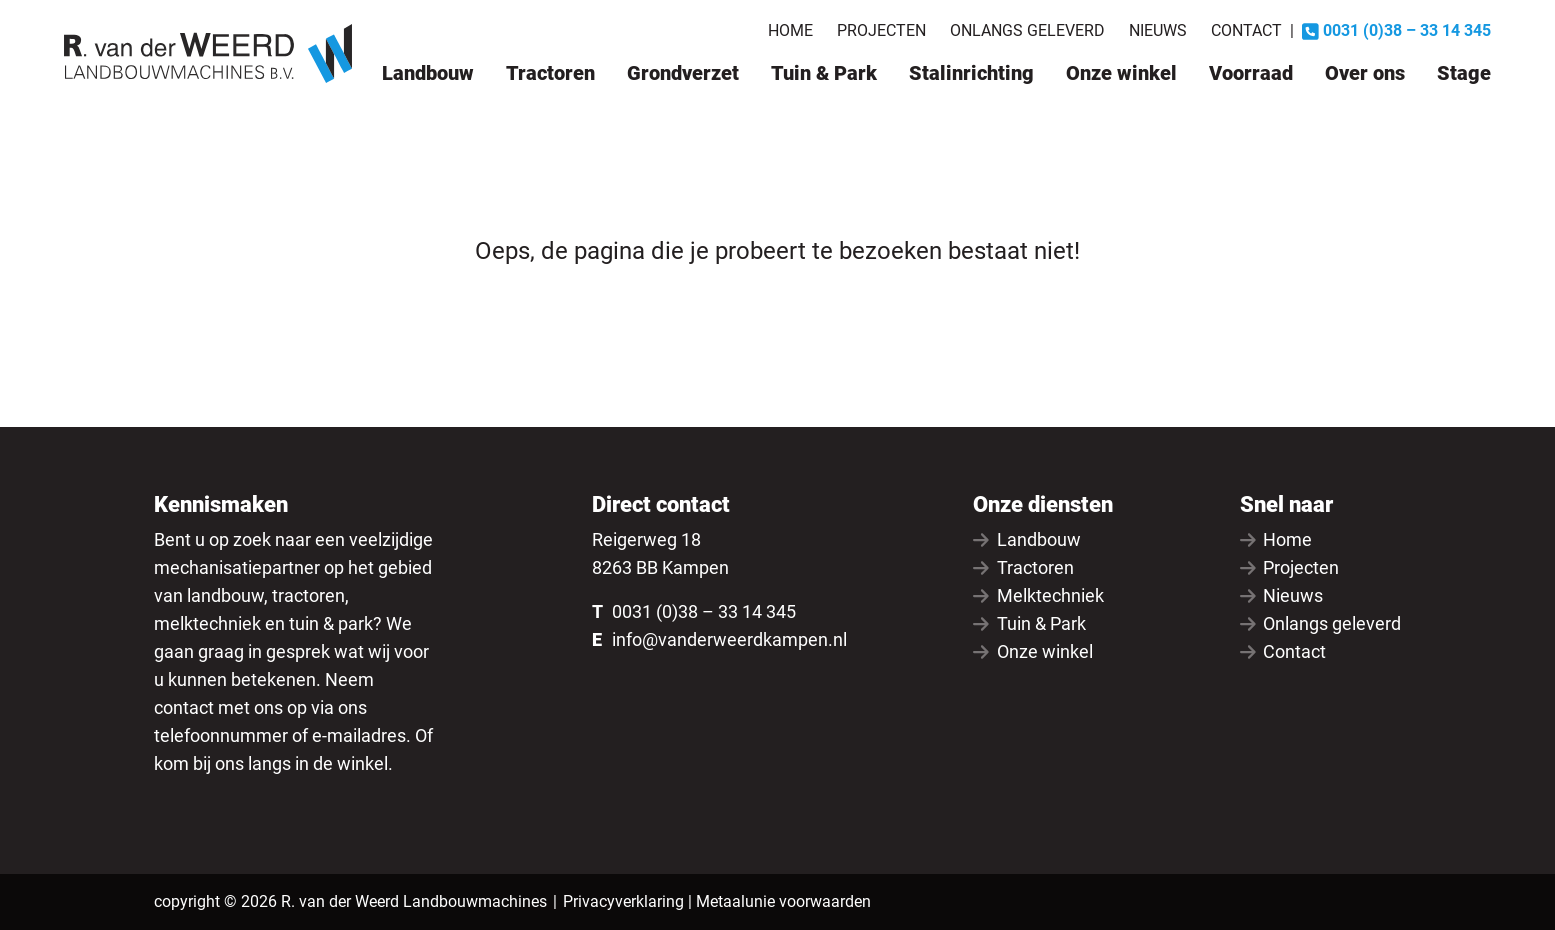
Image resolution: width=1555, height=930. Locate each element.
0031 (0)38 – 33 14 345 (704, 611)
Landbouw (428, 73)
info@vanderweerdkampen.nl (729, 639)
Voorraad (1251, 73)
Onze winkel (1121, 73)
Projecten (881, 30)
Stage (1464, 73)
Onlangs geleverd (1027, 30)
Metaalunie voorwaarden (783, 901)
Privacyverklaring (623, 901)
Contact (1246, 30)
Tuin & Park (824, 73)
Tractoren (550, 73)
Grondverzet (683, 73)
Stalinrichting (971, 73)
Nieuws (1158, 30)
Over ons (1365, 73)
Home (790, 30)
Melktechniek (1038, 595)
